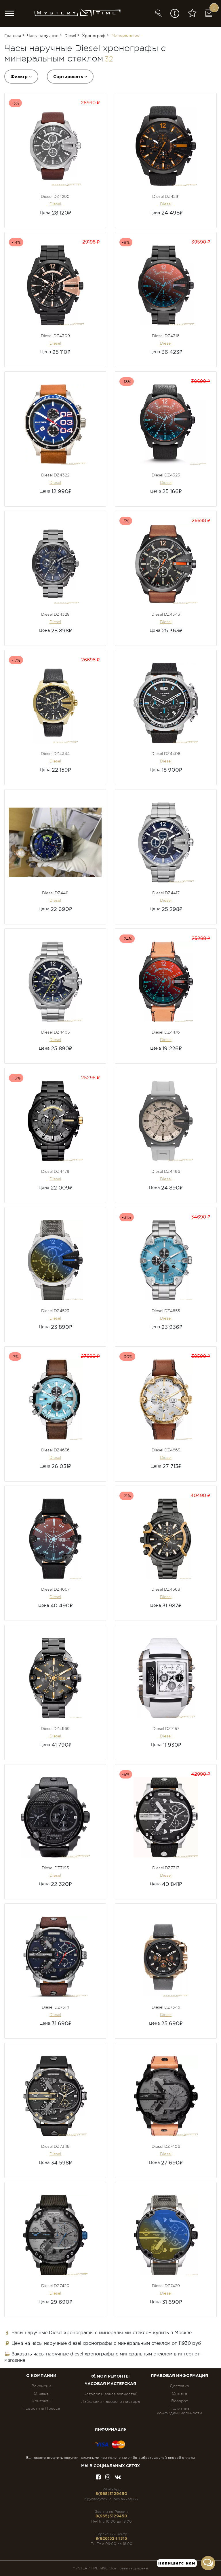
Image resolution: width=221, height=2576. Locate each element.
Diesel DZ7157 (166, 1728)
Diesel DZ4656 (55, 1450)
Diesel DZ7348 (55, 2146)
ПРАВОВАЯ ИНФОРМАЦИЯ (179, 2376)
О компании (41, 2376)
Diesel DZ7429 (166, 2285)
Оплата (179, 2393)
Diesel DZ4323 (166, 475)
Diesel (55, 204)
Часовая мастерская (110, 2384)
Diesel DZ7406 (166, 2146)
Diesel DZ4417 (166, 893)
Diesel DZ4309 (55, 335)
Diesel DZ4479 (55, 1171)
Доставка (179, 2386)
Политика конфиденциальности (179, 2410)
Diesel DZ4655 (166, 1310)
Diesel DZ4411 (55, 893)
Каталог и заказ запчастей (110, 2394)
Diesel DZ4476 (166, 1032)
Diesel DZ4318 (166, 335)
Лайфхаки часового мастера (110, 2401)
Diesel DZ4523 (55, 1310)
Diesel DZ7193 (55, 1868)
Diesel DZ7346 (166, 2007)
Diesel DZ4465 (55, 1032)
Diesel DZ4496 (165, 1171)
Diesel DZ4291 (166, 196)
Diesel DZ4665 (166, 1450)
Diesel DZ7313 (166, 1868)
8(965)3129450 (111, 2493)
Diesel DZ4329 (55, 614)
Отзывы (41, 2393)
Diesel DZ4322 (55, 475)
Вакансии (41, 2386)
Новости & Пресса (41, 2408)
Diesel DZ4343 (165, 614)
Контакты (41, 2401)
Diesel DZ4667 (55, 1589)
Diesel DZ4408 (165, 753)
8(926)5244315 (111, 2538)
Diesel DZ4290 (55, 196)
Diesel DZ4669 (55, 1728)
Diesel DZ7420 (55, 2285)
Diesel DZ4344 (55, 753)
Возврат (179, 2401)
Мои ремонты (110, 2376)
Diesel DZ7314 (55, 2007)
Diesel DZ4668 (165, 1589)
